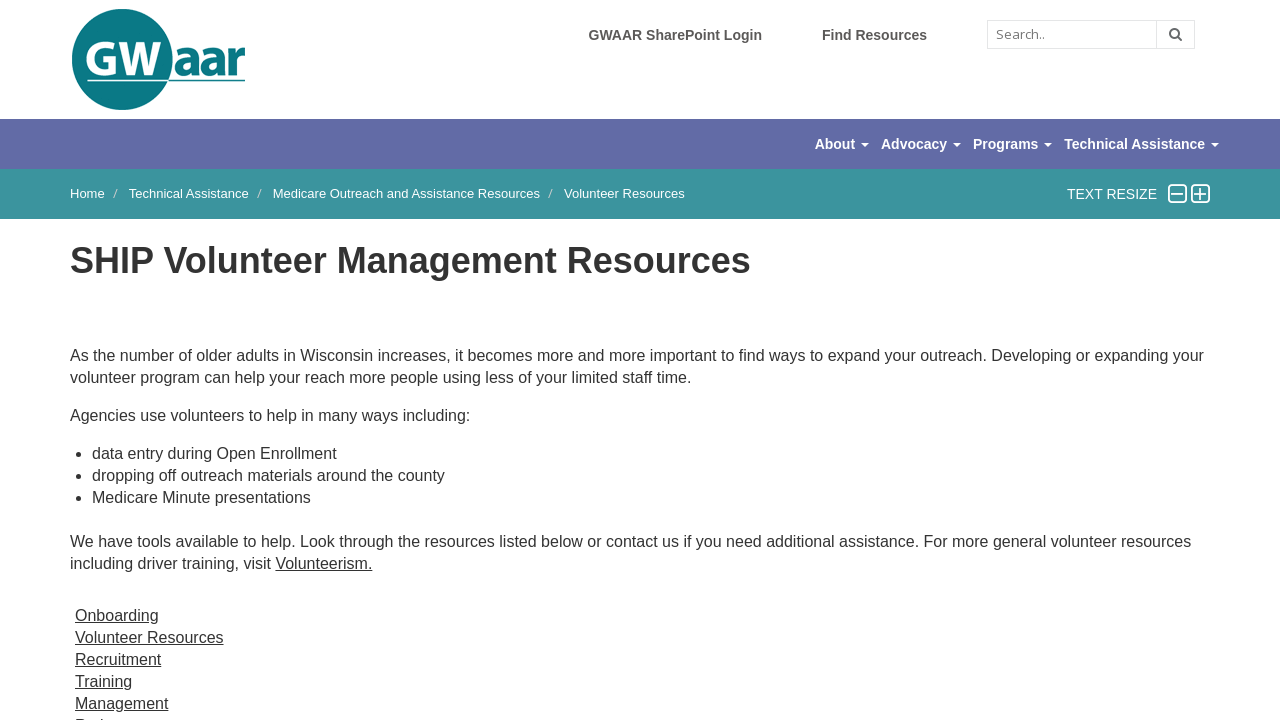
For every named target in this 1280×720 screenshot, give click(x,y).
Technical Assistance (189, 193)
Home (87, 193)
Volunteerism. (323, 563)
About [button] (842, 144)
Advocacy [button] (921, 144)
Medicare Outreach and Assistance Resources (406, 193)
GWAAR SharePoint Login (675, 35)
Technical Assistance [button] (1141, 144)
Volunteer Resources (624, 193)
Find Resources (874, 35)
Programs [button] (1012, 144)
